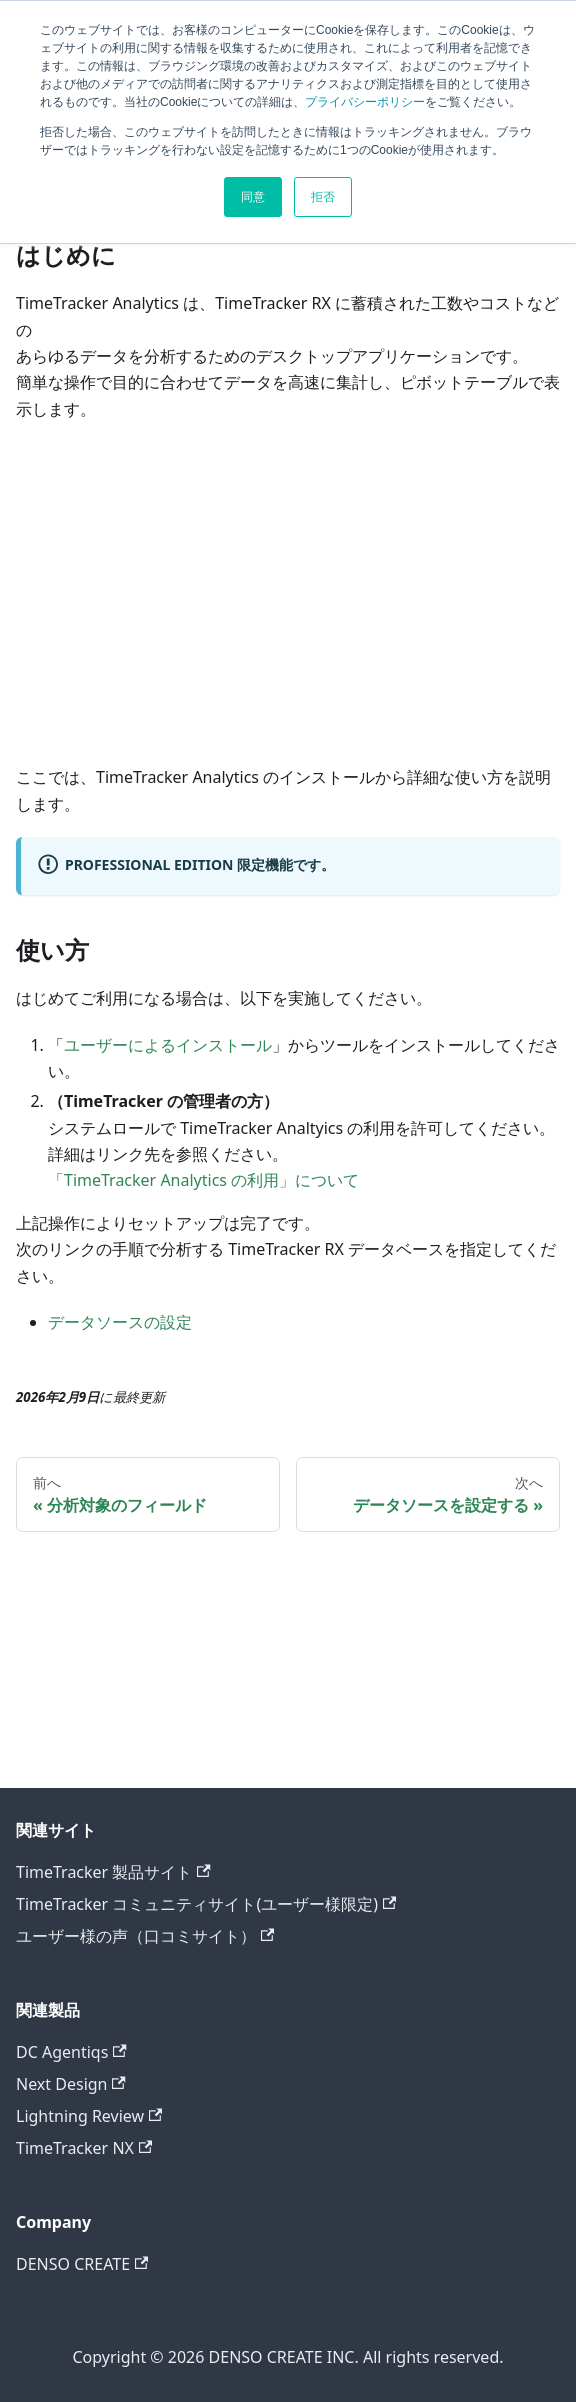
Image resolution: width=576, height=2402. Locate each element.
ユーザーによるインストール (168, 1045)
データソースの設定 (120, 1322)
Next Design (71, 2084)
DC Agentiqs (71, 2052)
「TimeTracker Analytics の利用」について (203, 1180)
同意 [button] (253, 197)
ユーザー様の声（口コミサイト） (145, 1936)
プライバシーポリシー (365, 102)
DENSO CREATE (82, 2264)
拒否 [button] (323, 197)
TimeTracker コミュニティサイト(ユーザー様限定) (206, 1904)
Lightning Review (89, 2116)
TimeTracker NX (84, 2148)
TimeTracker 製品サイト (113, 1872)
